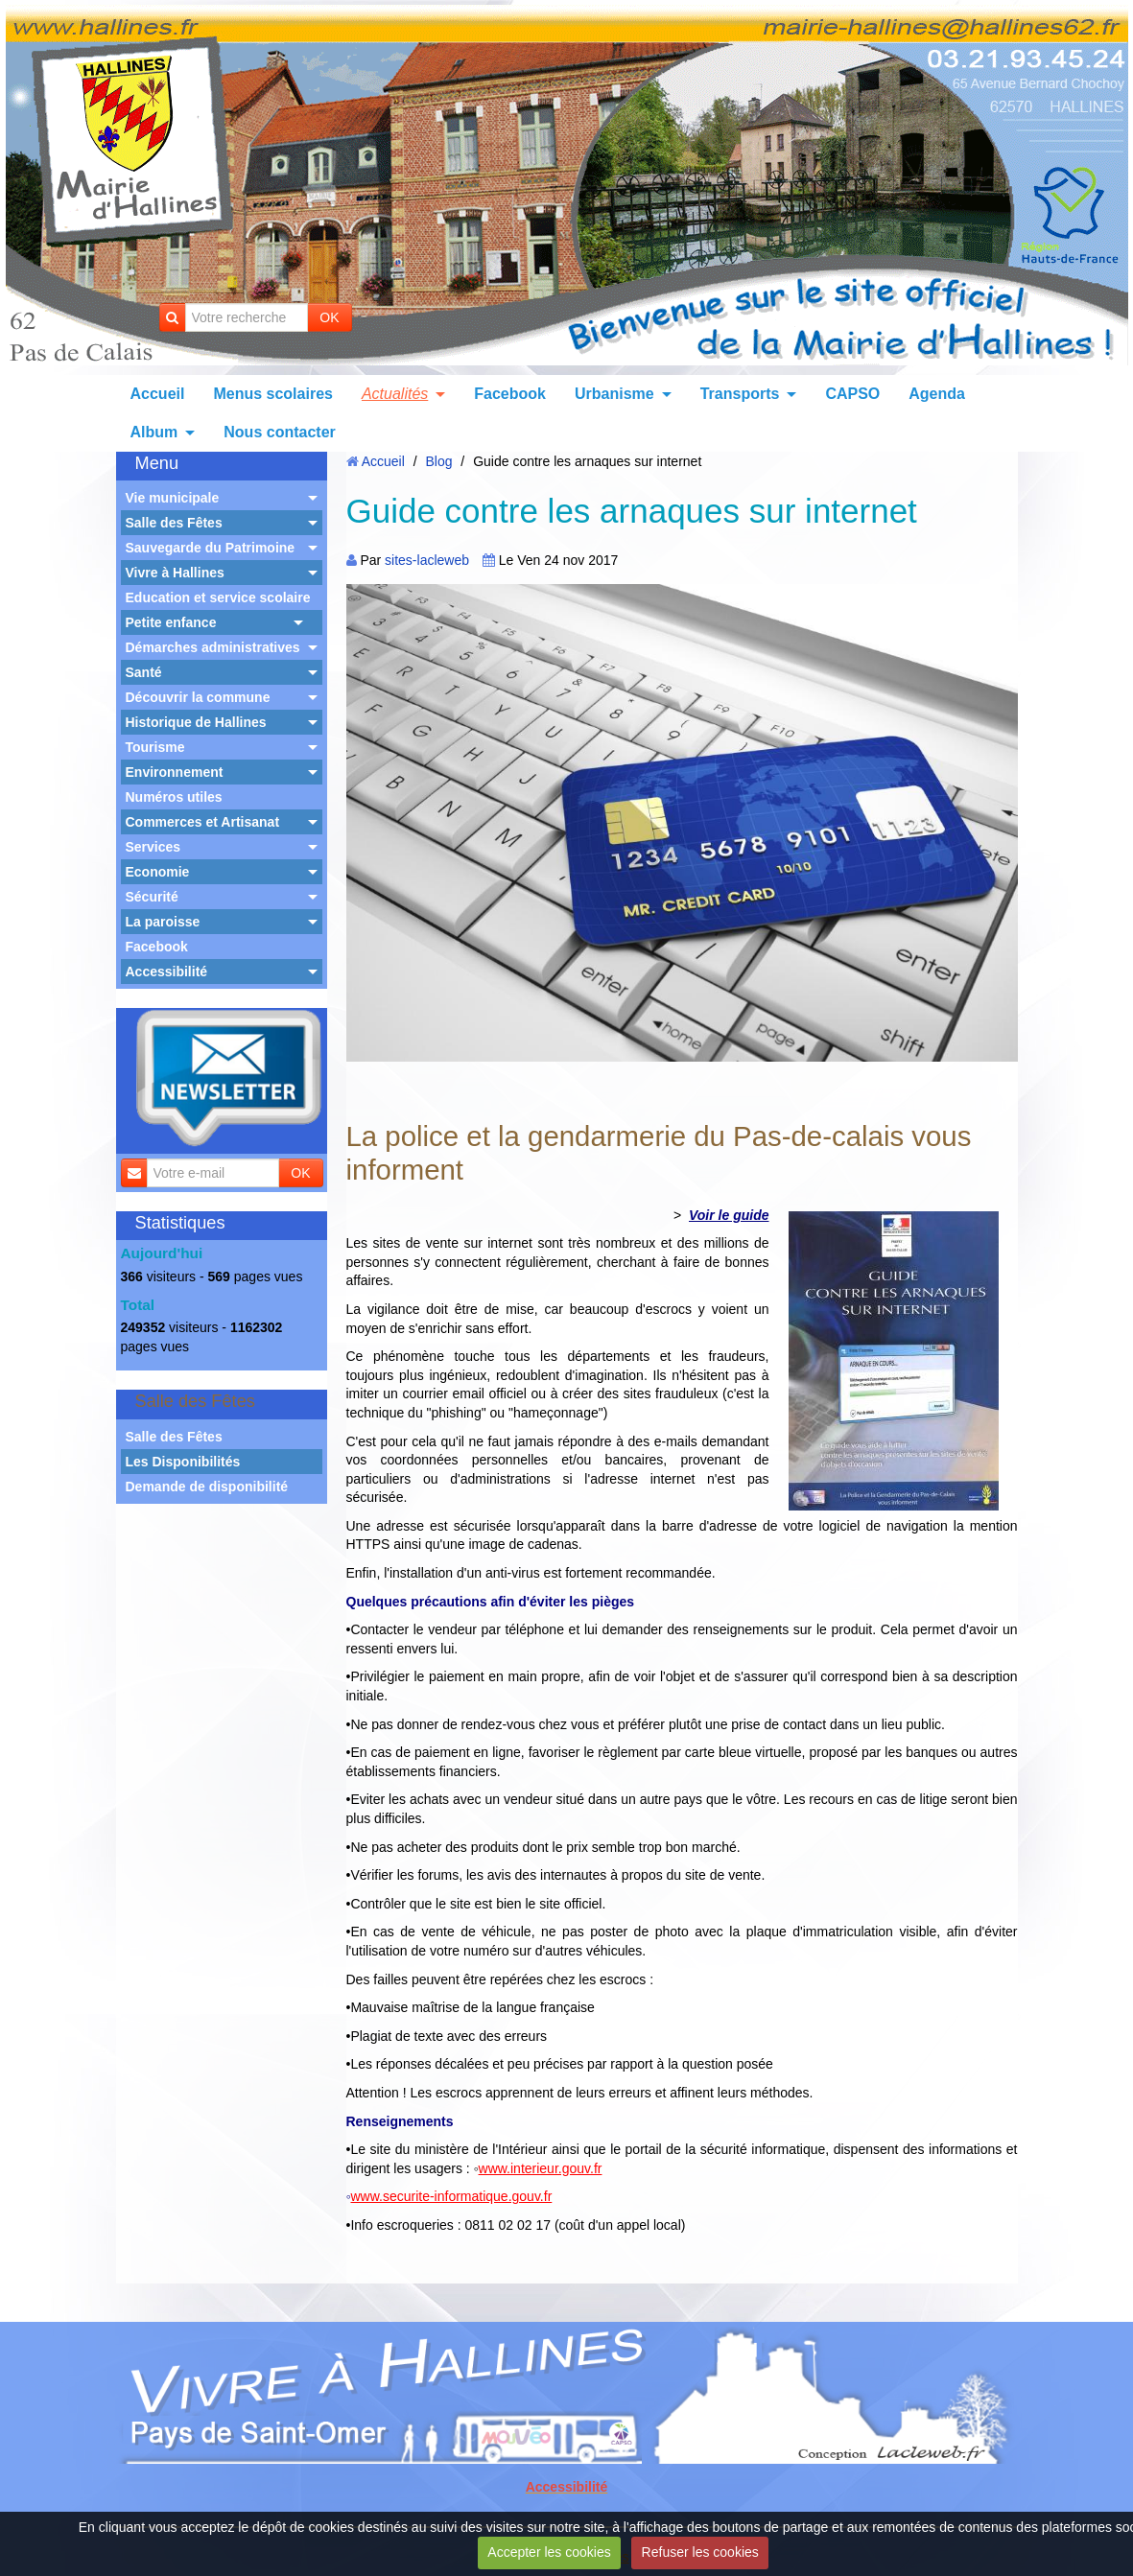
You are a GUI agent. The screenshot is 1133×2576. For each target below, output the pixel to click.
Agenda (937, 394)
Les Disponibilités (183, 1461)
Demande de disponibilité (207, 1486)
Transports (740, 394)
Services (153, 847)
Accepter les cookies (548, 2552)
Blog (438, 461)
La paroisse (163, 921)
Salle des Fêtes (174, 522)
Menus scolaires (273, 394)
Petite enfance (171, 622)
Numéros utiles (174, 797)
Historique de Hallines (196, 722)
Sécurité (152, 896)
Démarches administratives (213, 647)
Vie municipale (173, 497)
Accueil (157, 394)
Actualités (395, 394)
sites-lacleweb (427, 560)
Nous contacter (279, 432)
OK (329, 317)
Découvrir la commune (198, 697)
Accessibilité (167, 971)
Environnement (175, 772)
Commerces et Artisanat (203, 822)
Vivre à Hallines (175, 572)
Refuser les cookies (700, 2552)
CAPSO (852, 394)
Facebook (510, 394)
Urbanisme (614, 394)
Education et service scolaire (218, 597)
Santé (144, 672)
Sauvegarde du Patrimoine (210, 547)
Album (154, 432)
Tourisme (155, 747)
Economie (158, 871)
